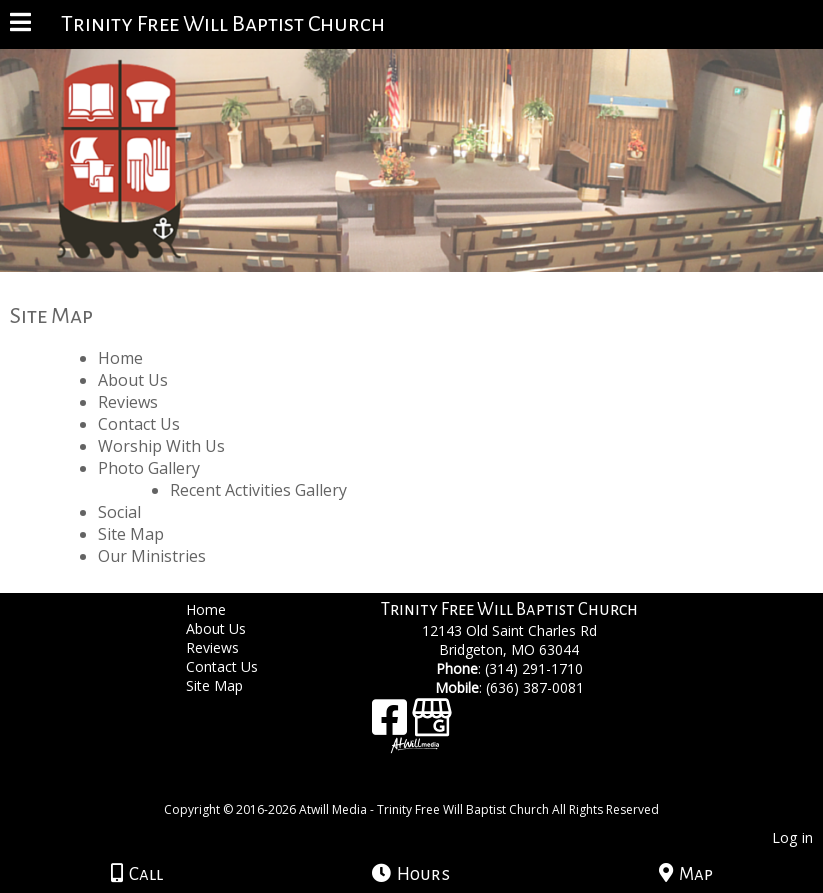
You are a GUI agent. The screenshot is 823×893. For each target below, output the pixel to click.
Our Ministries (152, 556)
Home (120, 358)
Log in (792, 837)
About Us (133, 380)
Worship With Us (161, 446)
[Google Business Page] (432, 724)
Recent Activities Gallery (258, 490)
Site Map (131, 534)
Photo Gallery (149, 468)
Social (119, 512)
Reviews (128, 402)
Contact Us (139, 424)
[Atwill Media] (429, 787)
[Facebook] (392, 724)
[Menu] (20, 25)
